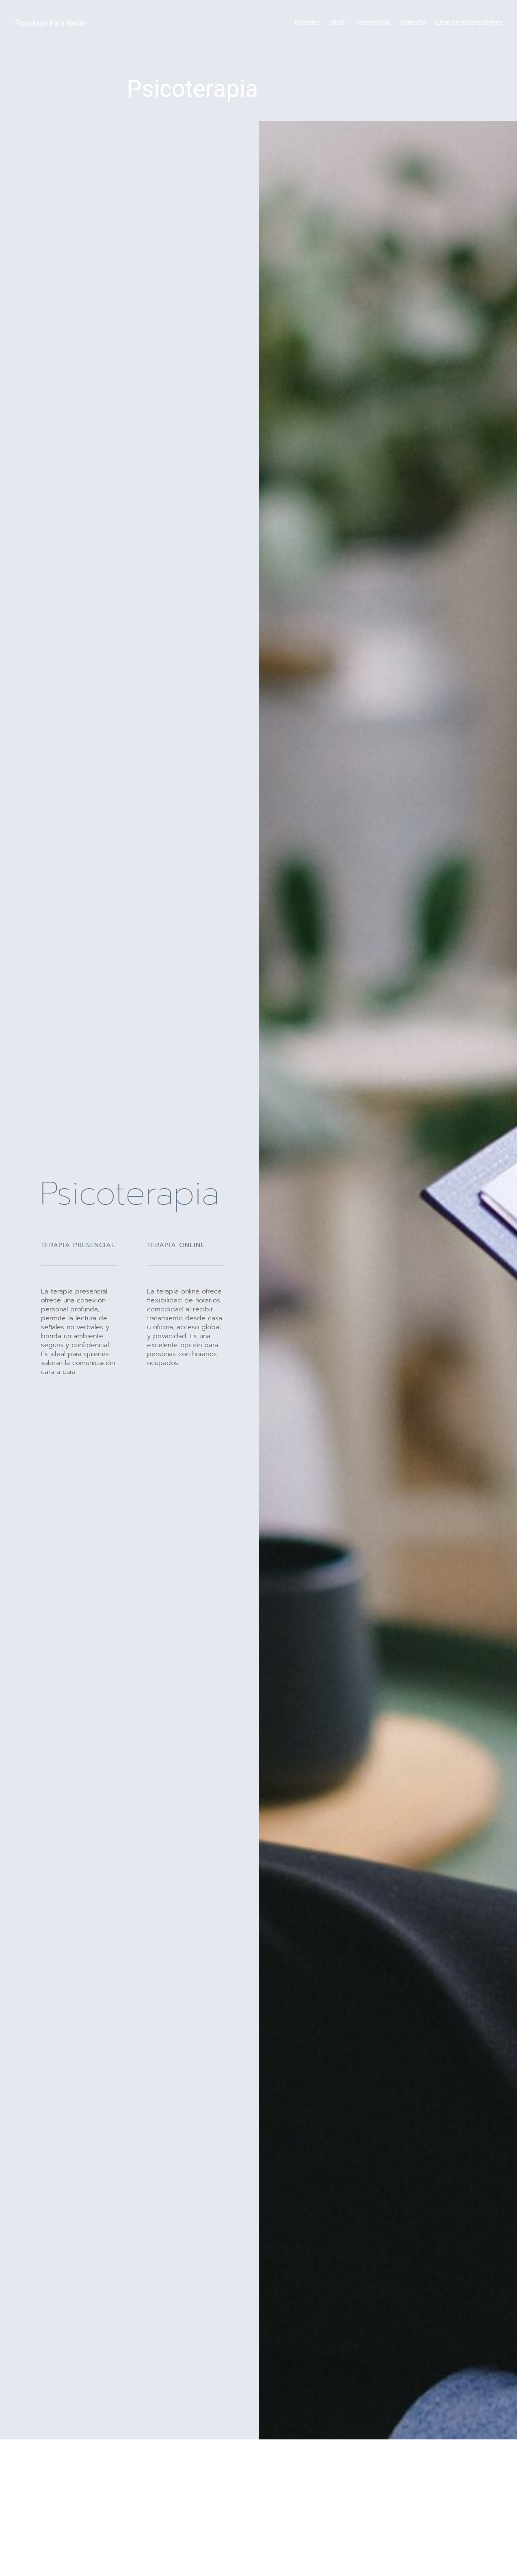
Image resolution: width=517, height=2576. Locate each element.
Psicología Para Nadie (50, 23)
